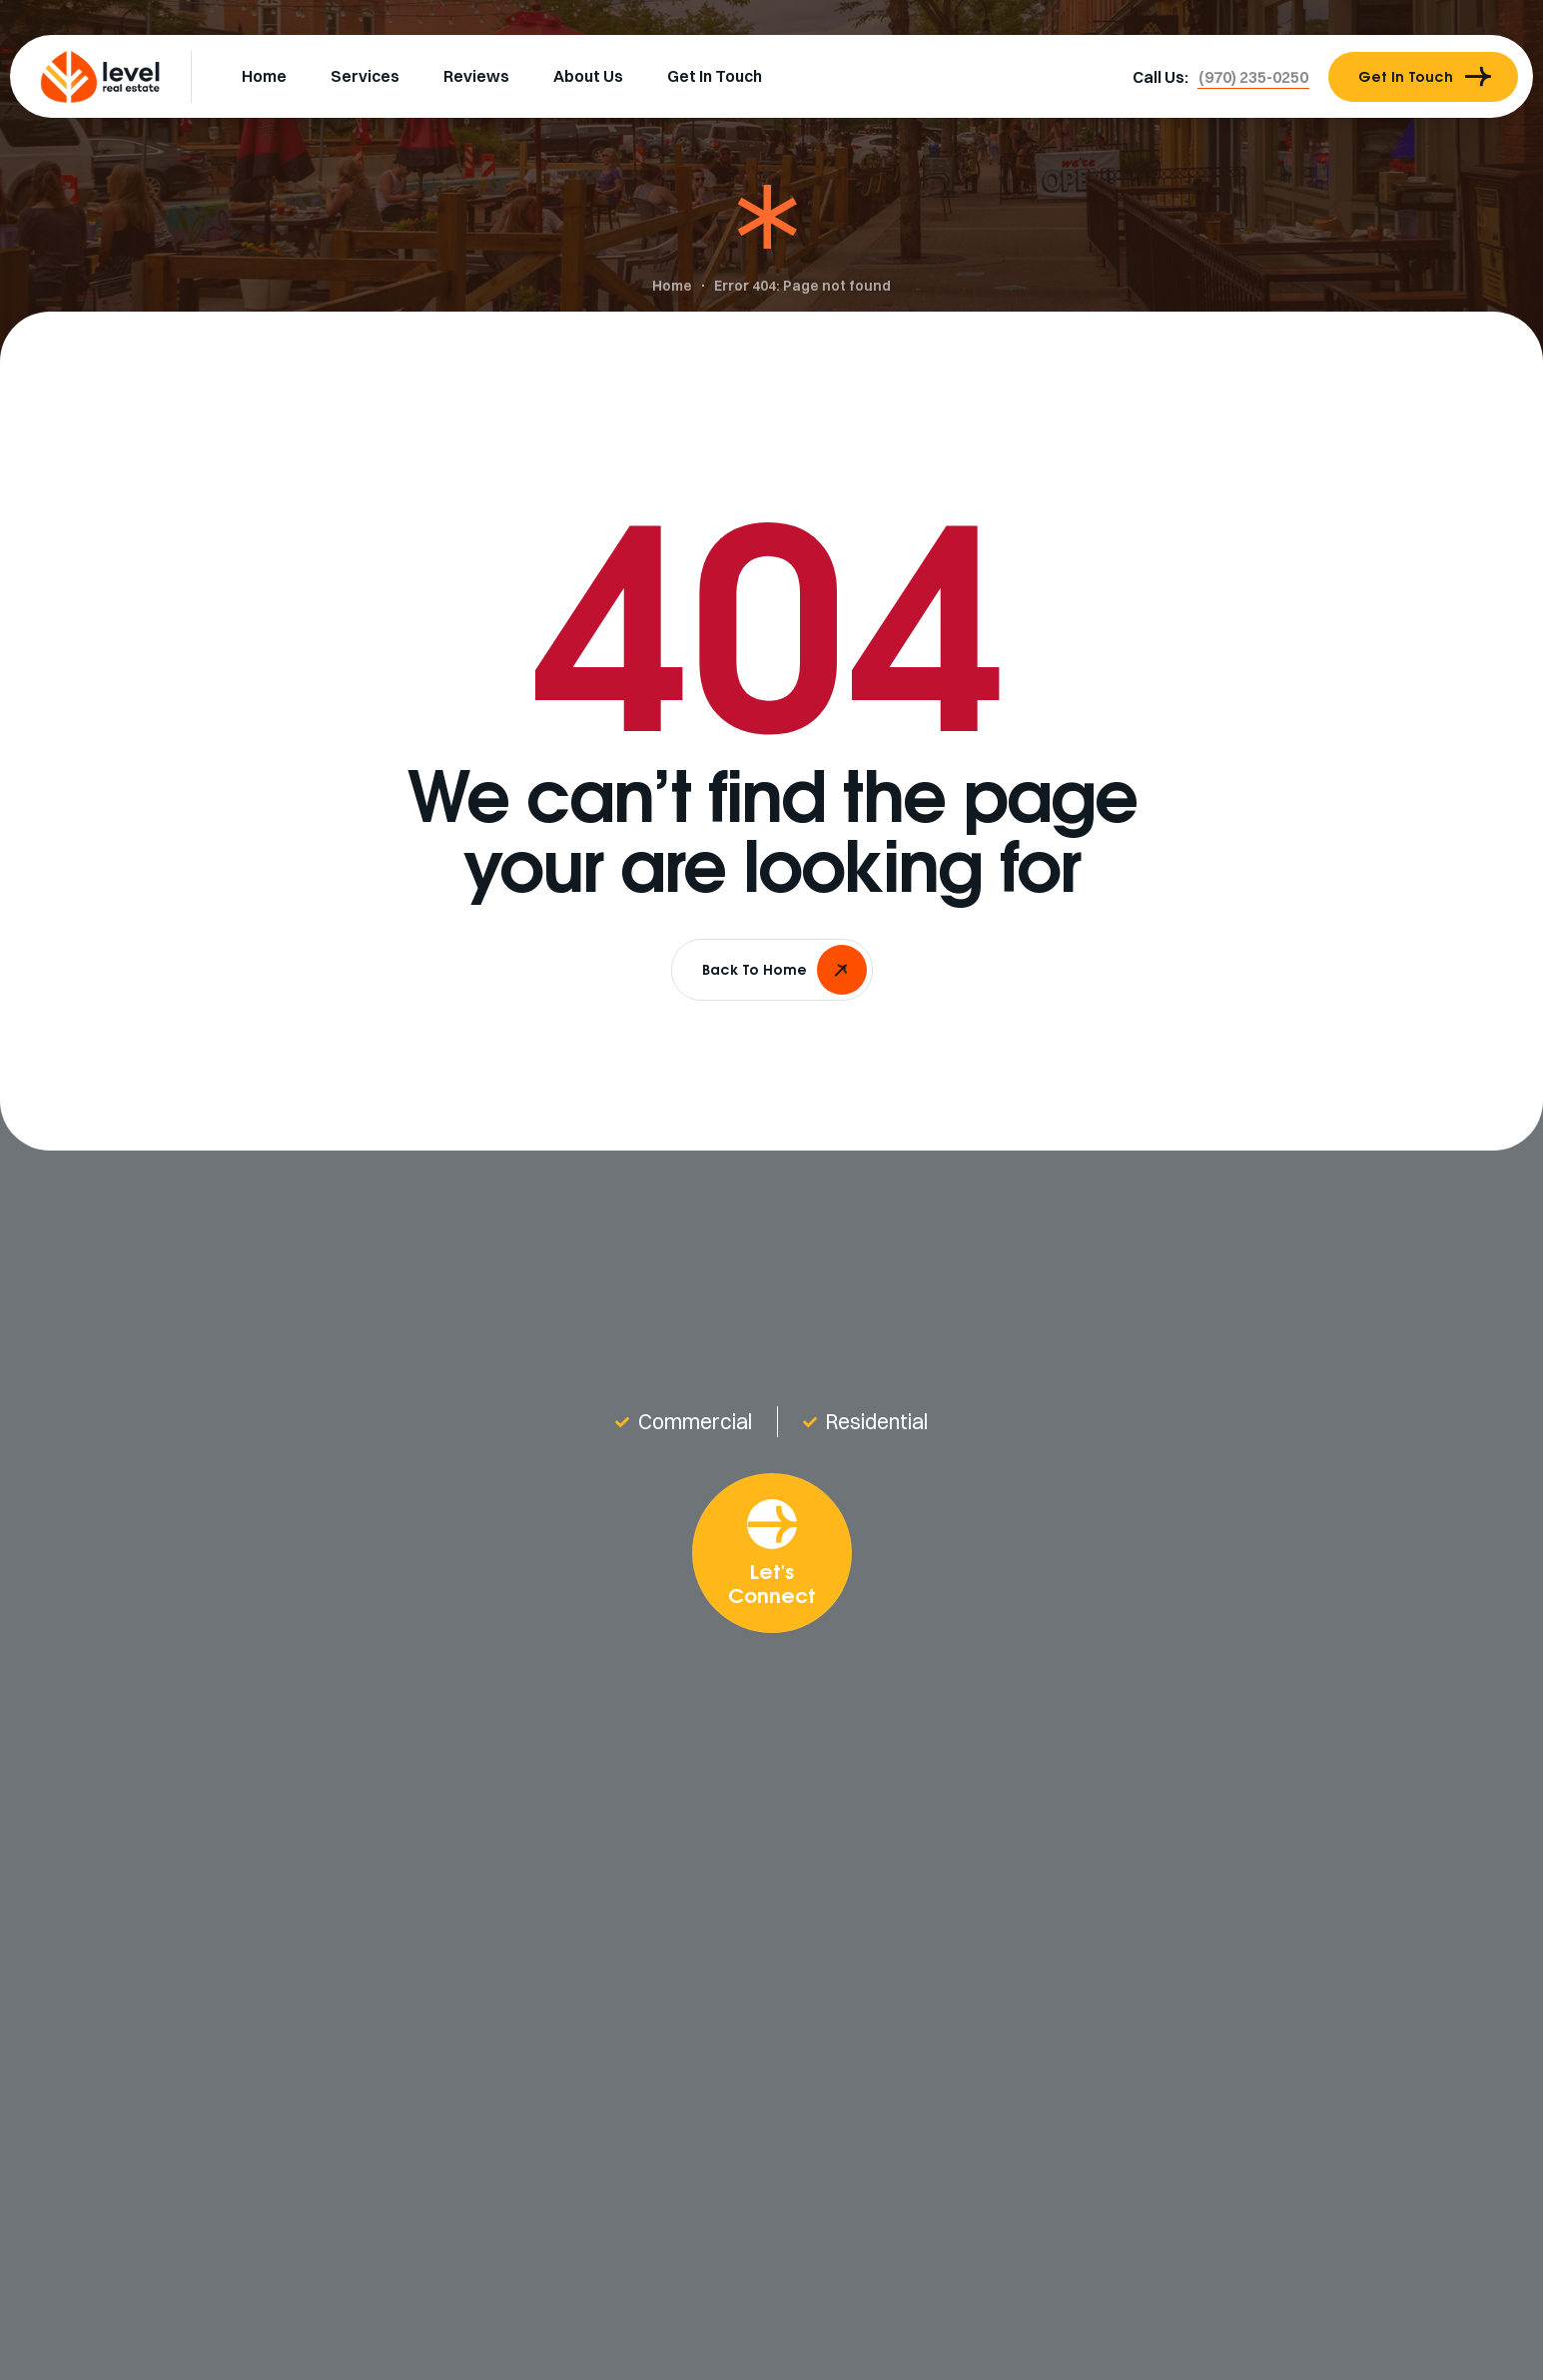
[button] (1253, 77)
